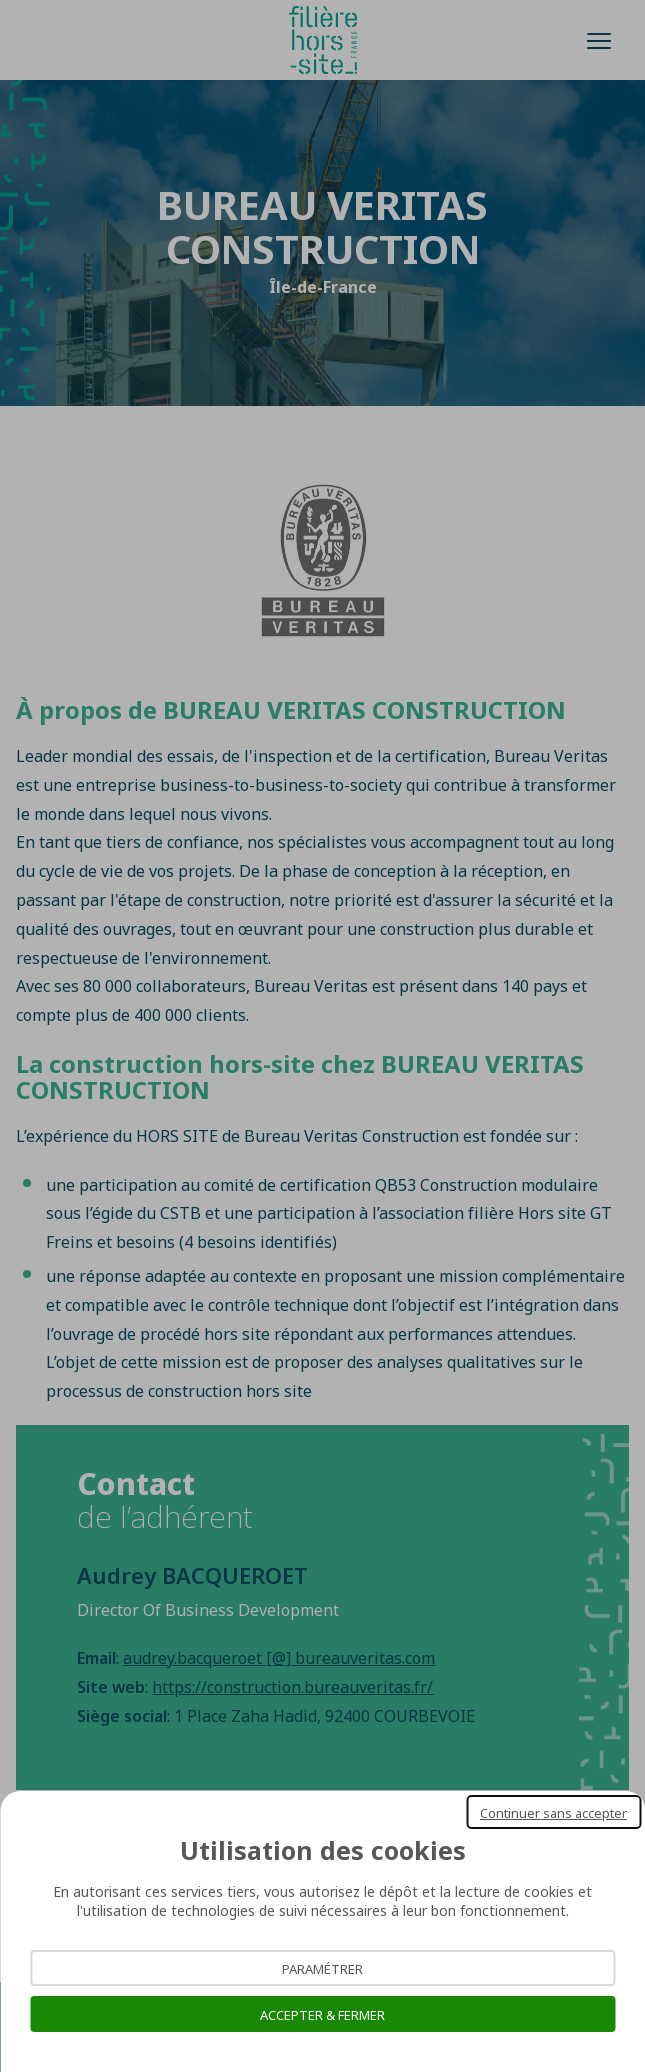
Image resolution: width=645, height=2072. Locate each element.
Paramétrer (322, 1968)
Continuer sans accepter (553, 1812)
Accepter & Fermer (322, 2014)
